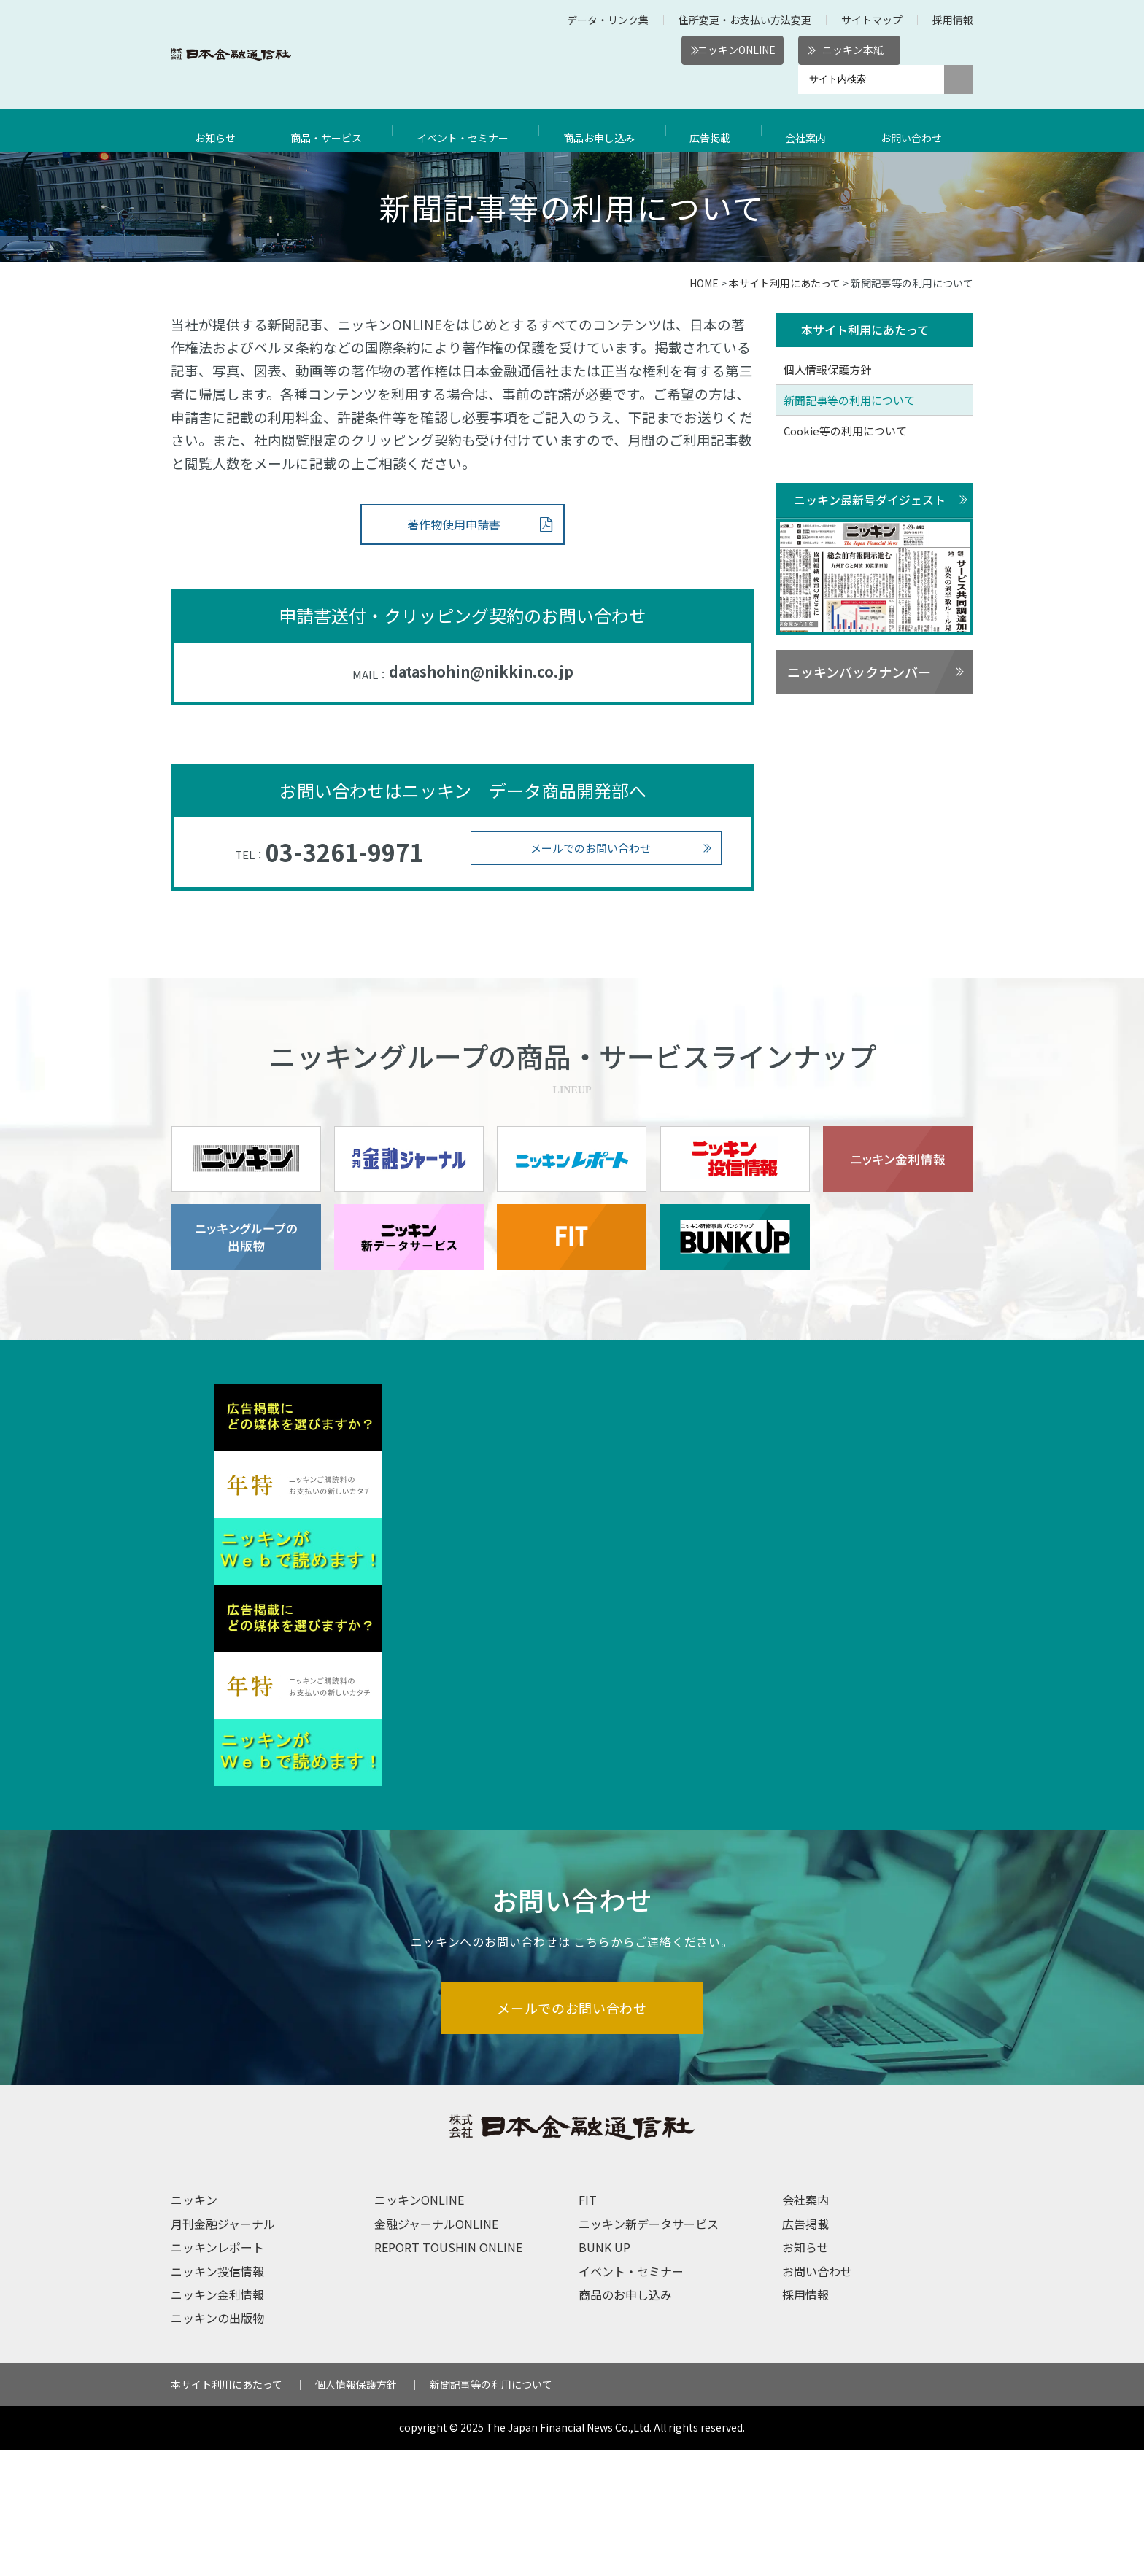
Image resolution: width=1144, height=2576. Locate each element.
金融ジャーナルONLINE (436, 2350)
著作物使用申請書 (453, 524)
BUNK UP (604, 2373)
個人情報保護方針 (827, 370)
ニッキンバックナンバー (859, 673)
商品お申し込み (607, 130)
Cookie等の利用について (845, 431)
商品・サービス (327, 130)
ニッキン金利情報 (217, 2420)
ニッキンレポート (217, 2373)
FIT (588, 2326)
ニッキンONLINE (736, 49)
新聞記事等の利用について (849, 400)
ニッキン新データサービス (649, 2350)
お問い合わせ (915, 130)
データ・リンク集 (608, 20)
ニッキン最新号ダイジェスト (870, 500)
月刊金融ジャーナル (223, 2350)
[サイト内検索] (871, 79)
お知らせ (217, 130)
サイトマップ (872, 20)
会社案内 (810, 130)
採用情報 (952, 20)
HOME (704, 283)
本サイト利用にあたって (784, 283)
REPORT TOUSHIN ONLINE (448, 2373)
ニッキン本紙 (853, 49)
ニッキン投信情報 (217, 2397)
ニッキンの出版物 (217, 2444)
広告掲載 (717, 130)
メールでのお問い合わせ (590, 848)
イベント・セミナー (467, 130)
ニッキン (194, 2326)
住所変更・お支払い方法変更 (745, 20)
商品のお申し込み (625, 2420)
